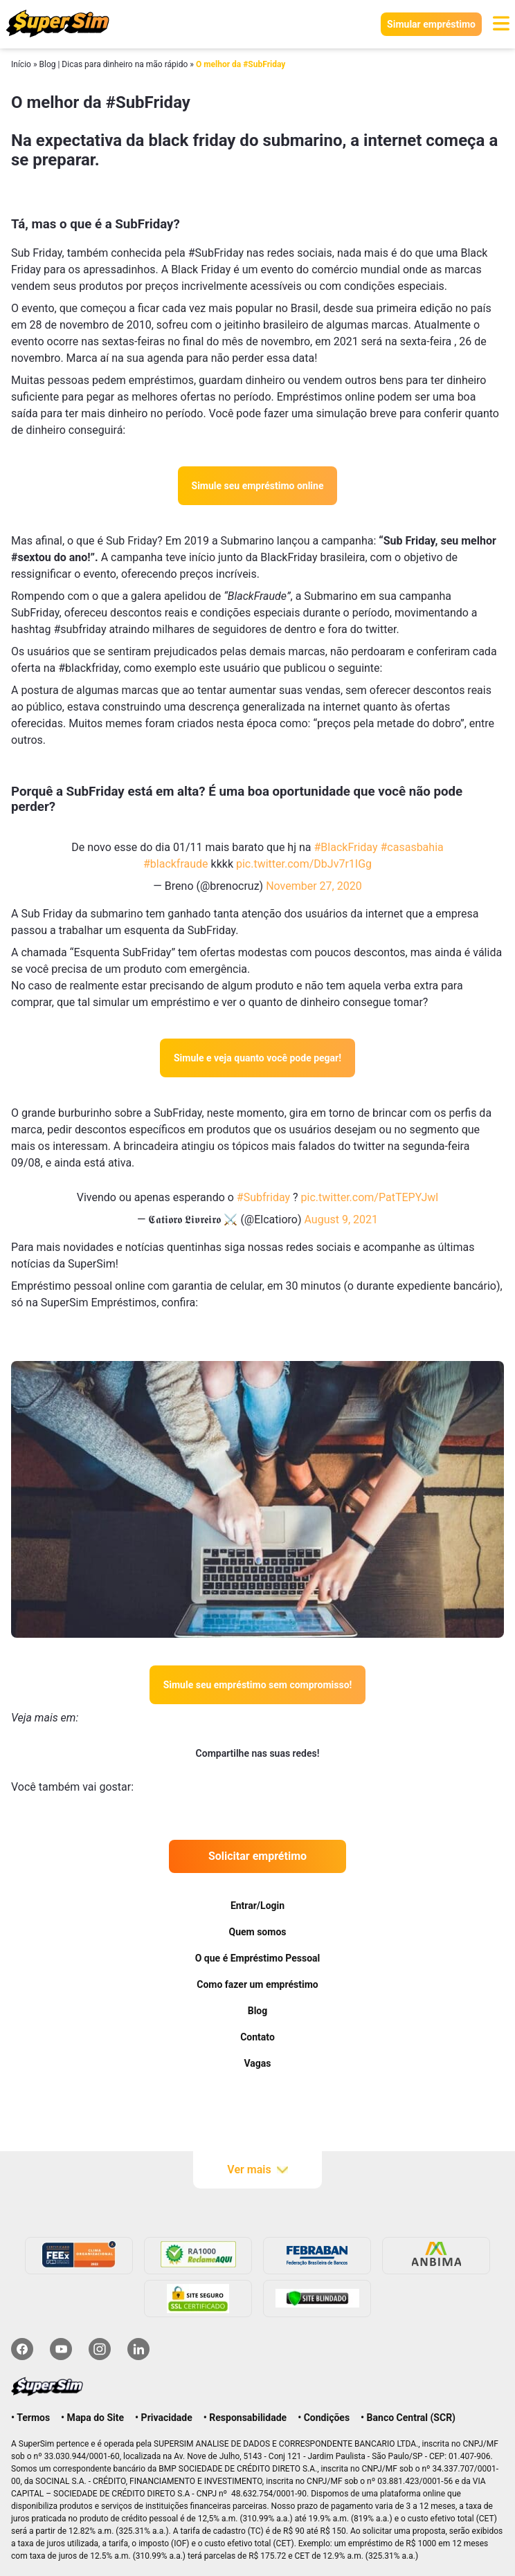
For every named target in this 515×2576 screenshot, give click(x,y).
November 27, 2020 (314, 886)
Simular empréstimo (431, 24)
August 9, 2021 (341, 1219)
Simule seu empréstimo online (258, 485)
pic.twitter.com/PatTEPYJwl (370, 1197)
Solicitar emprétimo (257, 1856)
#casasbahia (411, 847)
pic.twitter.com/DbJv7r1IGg (304, 863)
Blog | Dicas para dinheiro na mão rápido (113, 64)
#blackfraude (175, 863)
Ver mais (257, 2169)
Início (21, 64)
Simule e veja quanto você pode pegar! (257, 1057)
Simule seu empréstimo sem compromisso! (257, 1684)
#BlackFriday (345, 847)
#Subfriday (263, 1197)
